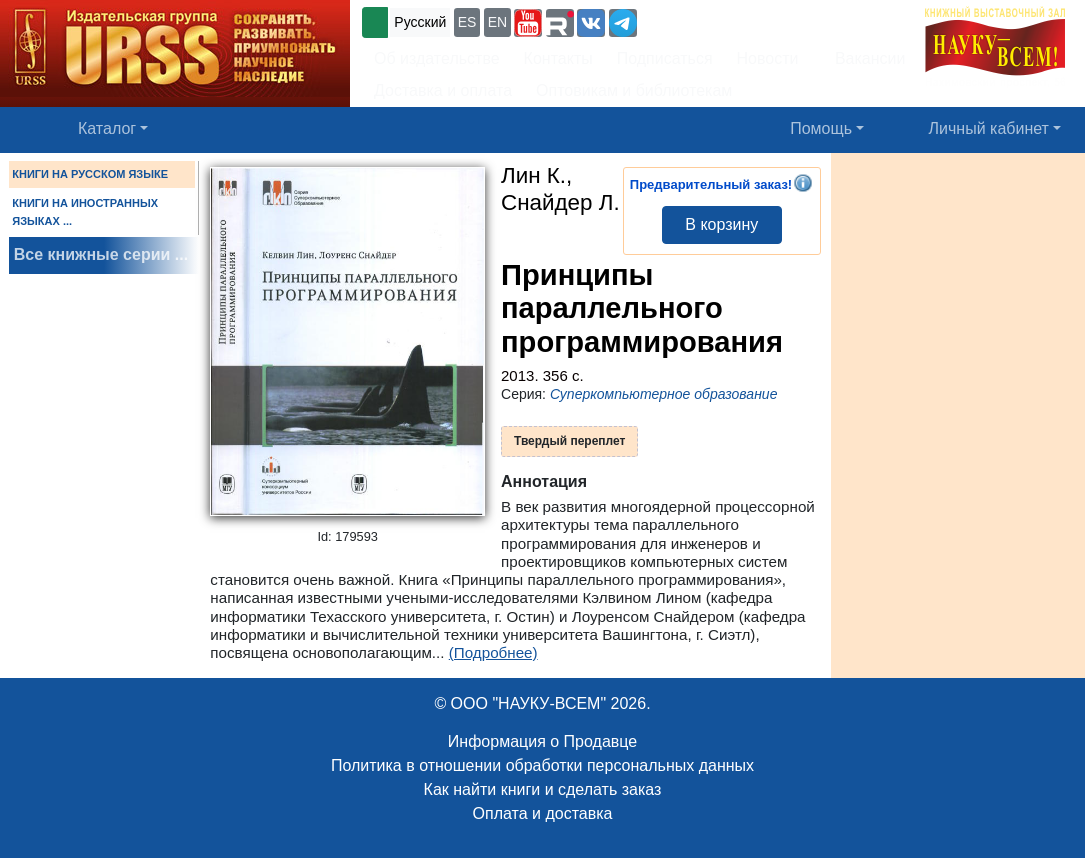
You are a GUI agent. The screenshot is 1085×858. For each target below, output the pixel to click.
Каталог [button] (107, 128)
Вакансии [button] (864, 58)
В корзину (721, 224)
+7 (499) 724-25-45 (714, 20)
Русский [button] (420, 22)
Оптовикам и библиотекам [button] (634, 90)
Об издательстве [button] (437, 58)
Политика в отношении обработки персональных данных (542, 765)
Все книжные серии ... (101, 254)
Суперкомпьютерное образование (664, 394)
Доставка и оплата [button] (443, 90)
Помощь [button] (821, 128)
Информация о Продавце (542, 741)
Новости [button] (768, 58)
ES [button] (467, 22)
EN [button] (497, 22)
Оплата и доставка (543, 813)
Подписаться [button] (665, 58)
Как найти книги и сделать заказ (543, 789)
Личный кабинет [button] (989, 128)
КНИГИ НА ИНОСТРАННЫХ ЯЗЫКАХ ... (85, 212)
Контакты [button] (558, 58)
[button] (528, 23)
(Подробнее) (493, 652)
